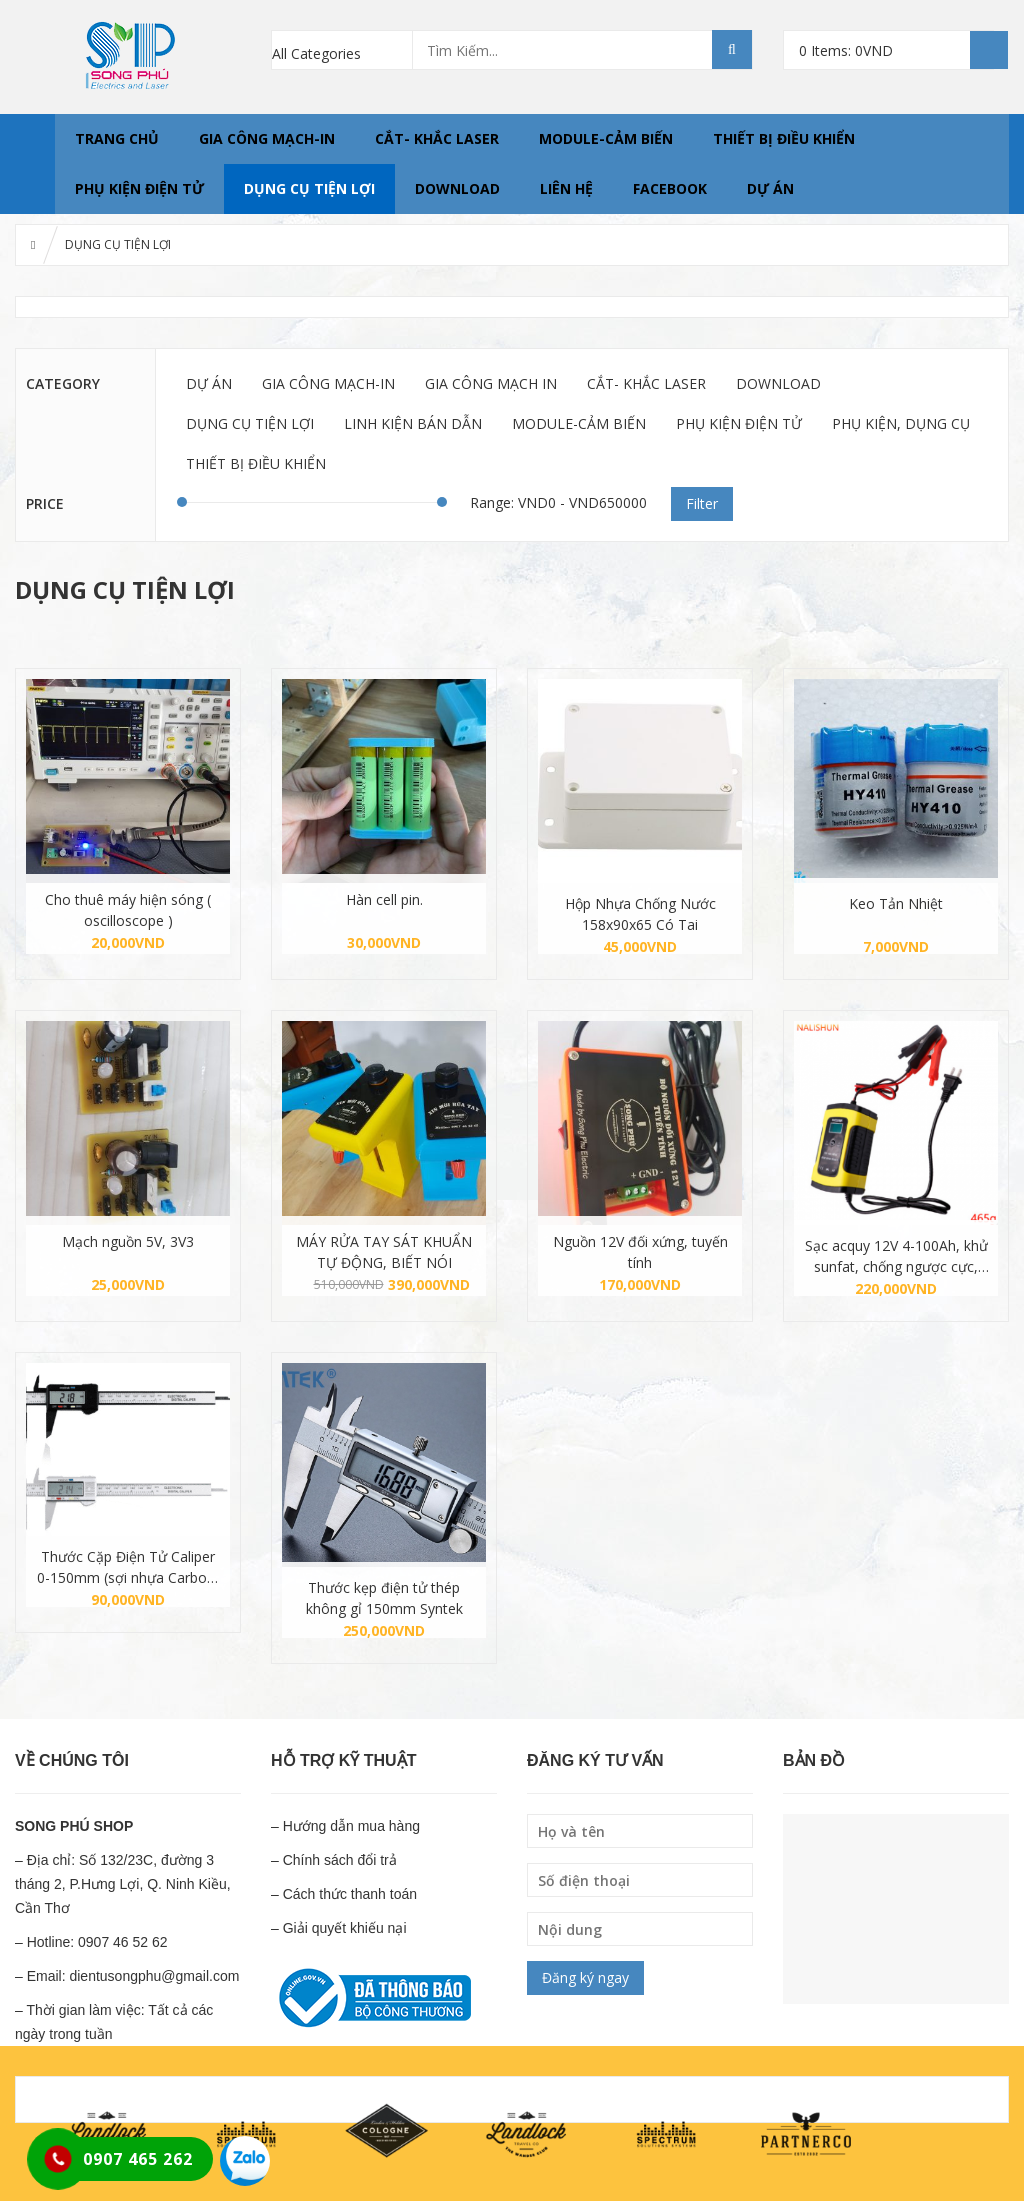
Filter (702, 503)
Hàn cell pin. (384, 899)
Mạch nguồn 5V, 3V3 (128, 1241)
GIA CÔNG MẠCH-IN (267, 138)
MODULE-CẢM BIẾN (606, 138)
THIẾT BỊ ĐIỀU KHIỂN (784, 138)
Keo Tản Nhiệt (896, 903)
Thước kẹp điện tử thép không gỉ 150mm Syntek (384, 1598)
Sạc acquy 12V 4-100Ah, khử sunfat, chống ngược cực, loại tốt (896, 1256)
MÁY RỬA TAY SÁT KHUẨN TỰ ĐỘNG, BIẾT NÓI (384, 1252)
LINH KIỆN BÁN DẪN (413, 423)
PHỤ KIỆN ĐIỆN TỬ (139, 188)
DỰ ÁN (770, 188)
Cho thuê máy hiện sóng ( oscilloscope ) (128, 910)
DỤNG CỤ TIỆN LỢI (309, 188)
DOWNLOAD (457, 188)
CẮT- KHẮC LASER (437, 138)
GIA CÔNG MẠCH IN (491, 383)
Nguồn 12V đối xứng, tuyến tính (640, 1252)
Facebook (670, 188)
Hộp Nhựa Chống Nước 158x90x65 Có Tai (640, 914)
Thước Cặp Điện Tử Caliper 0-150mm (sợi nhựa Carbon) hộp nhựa (128, 1567)
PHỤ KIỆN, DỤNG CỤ (901, 423)
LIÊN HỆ (566, 188)
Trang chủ (117, 138)
